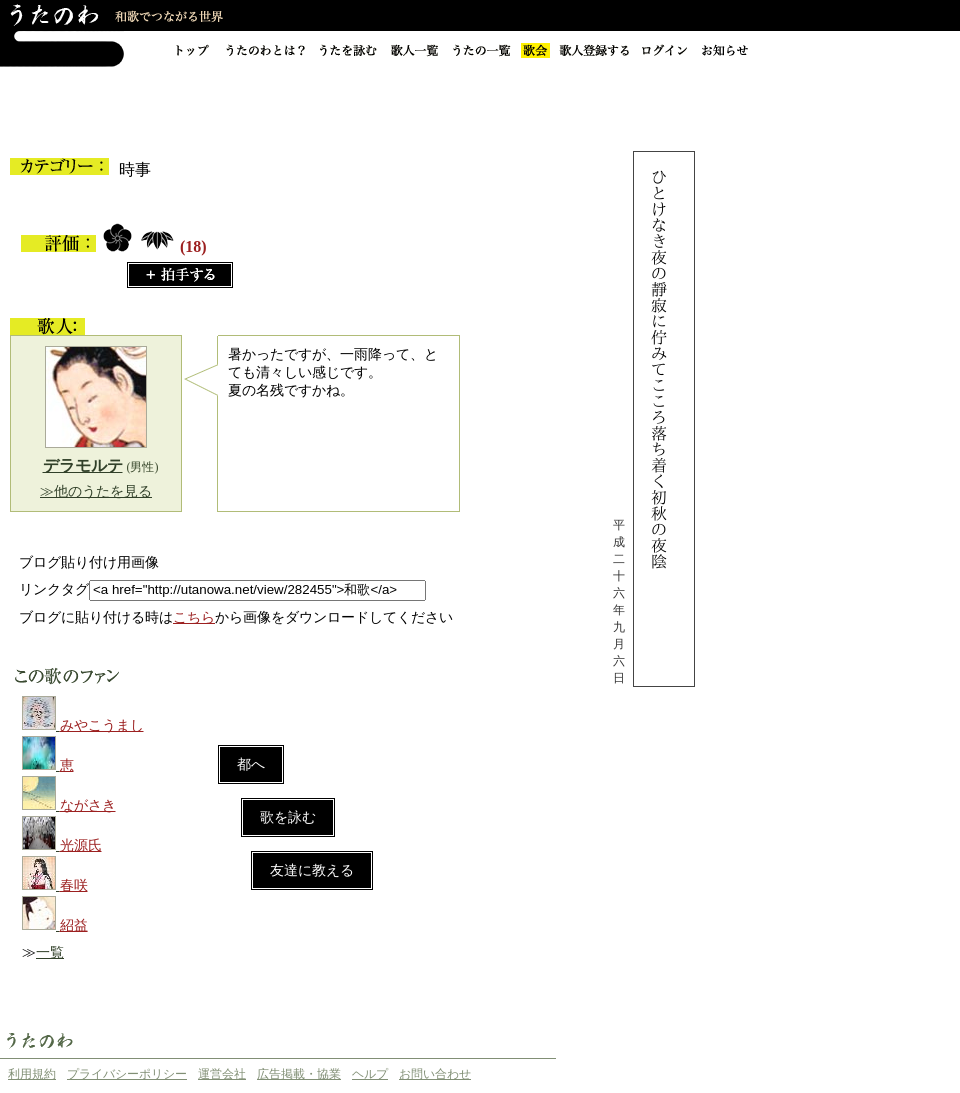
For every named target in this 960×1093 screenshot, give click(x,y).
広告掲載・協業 (299, 1074)
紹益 (74, 925)
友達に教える (312, 870)
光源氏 (81, 845)
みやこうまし (102, 725)
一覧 (50, 952)
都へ (251, 764)
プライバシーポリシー (127, 1074)
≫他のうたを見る (96, 491)
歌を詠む (288, 817)
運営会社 (222, 1074)
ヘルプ (370, 1074)
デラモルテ (83, 465)
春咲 (74, 885)
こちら (194, 617)
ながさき (88, 805)
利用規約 (32, 1074)
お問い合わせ (435, 1074)
